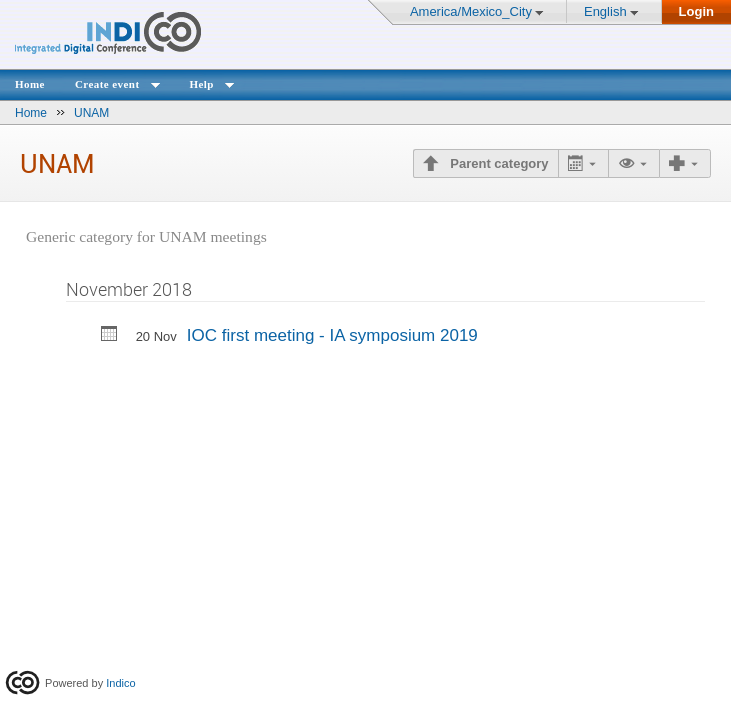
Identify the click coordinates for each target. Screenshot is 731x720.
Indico (120, 683)
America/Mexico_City (471, 11)
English (605, 11)
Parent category (498, 163)
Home (30, 84)
